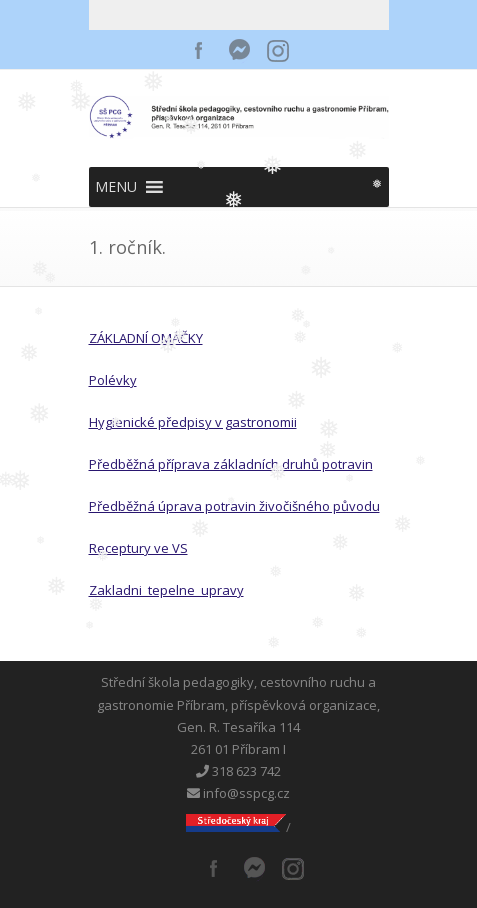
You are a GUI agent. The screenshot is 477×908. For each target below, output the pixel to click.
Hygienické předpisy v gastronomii (193, 422)
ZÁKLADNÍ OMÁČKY (146, 338)
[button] (116, 187)
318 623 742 (238, 771)
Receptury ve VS (138, 548)
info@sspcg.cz (238, 793)
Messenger (239, 50)
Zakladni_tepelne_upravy (166, 590)
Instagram (279, 50)
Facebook (199, 50)
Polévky (113, 380)
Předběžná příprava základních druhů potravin (231, 464)
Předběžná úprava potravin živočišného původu (234, 506)
